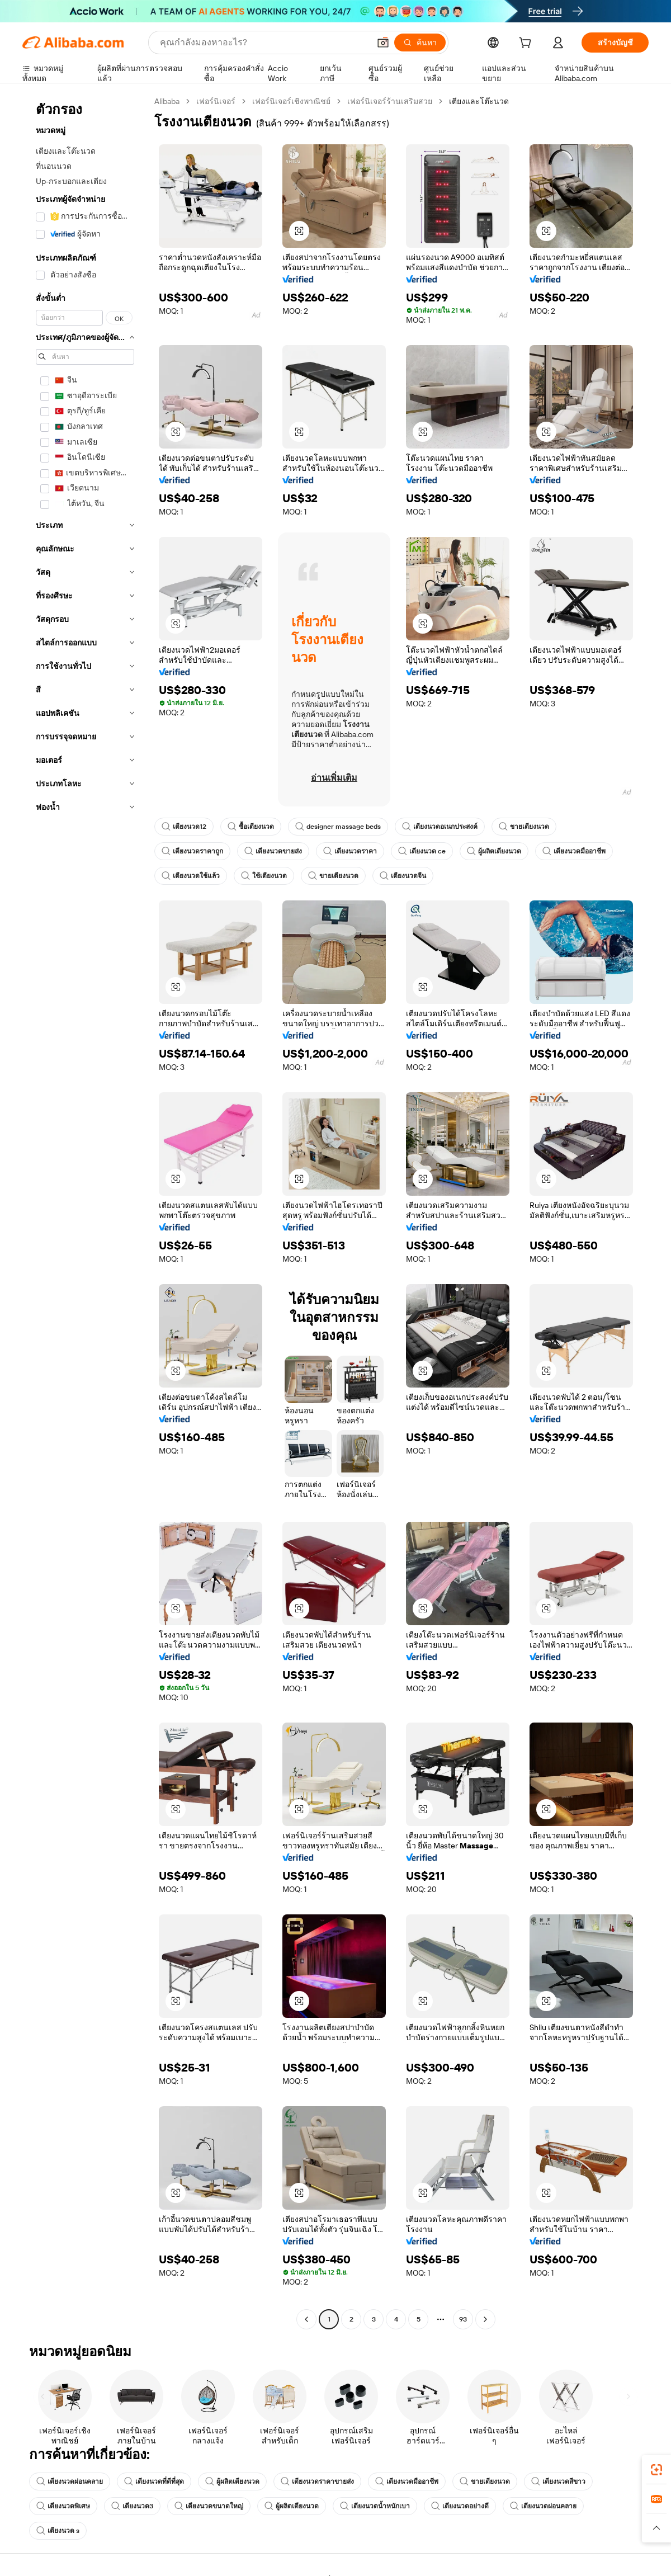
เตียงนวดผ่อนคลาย (69, 2481)
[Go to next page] (485, 2319)
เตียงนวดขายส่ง (273, 851)
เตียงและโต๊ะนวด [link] (479, 101)
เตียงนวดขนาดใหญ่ (208, 2506)
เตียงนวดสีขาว (558, 2481)
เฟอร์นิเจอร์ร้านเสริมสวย (389, 101)
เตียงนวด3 (132, 2506)
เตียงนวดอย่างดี (460, 2506)
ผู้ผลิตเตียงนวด (494, 851)
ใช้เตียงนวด (264, 875)
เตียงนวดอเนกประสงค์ (440, 826)
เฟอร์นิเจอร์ (215, 101)
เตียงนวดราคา (350, 851)
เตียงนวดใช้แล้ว (191, 875)
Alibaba (166, 101)
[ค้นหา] (420, 42)
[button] (383, 42)
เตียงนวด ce (422, 851)
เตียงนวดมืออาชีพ (574, 851)
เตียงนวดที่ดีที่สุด (154, 2481)
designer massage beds (338, 826)
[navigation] (85, 1211)
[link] (656, 2469)
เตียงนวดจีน (403, 875)
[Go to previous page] (306, 2319)
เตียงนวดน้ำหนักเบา (375, 2506)
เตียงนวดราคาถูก (192, 851)
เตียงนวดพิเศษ (63, 2506)
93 (463, 2319)
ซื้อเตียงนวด (251, 826)
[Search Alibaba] (263, 42)
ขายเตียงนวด (524, 826)
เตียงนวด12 (184, 826)
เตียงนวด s (57, 2530)
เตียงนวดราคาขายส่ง (317, 2481)
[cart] (527, 44)
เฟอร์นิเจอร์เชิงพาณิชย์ (291, 101)
